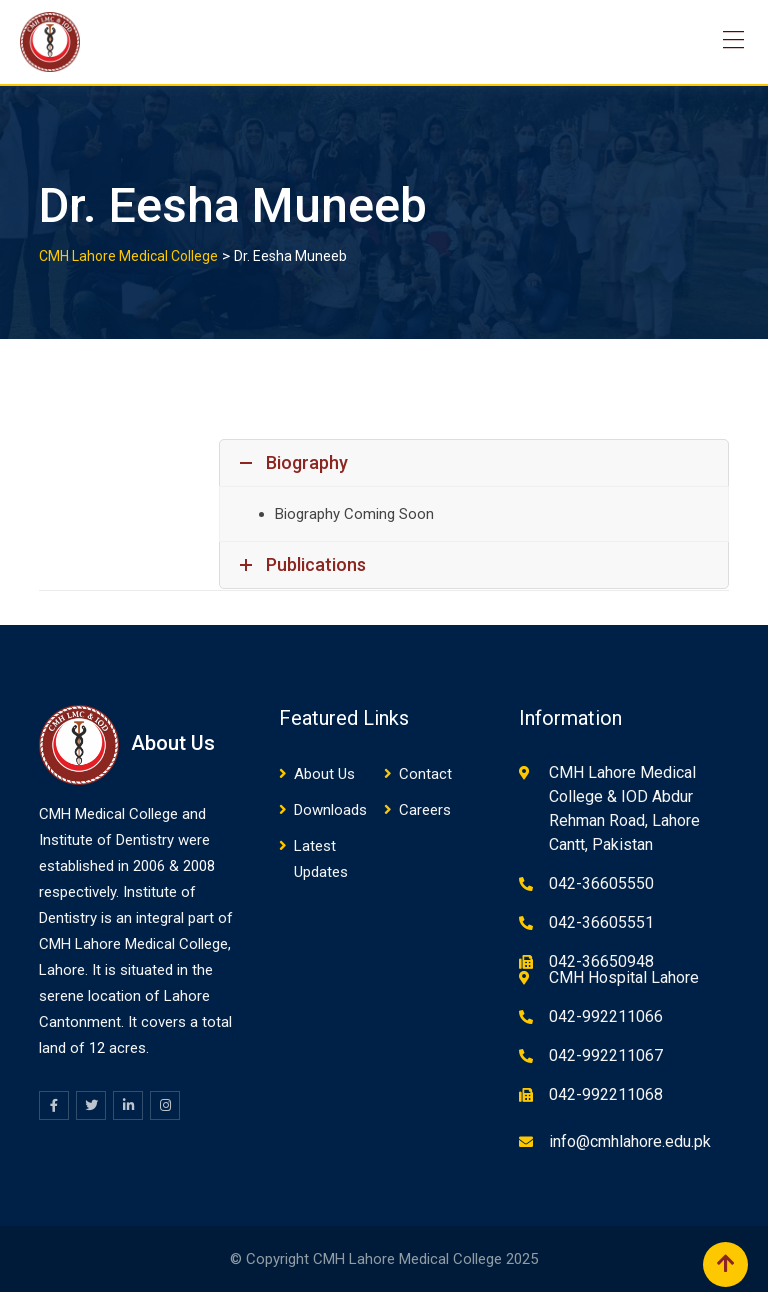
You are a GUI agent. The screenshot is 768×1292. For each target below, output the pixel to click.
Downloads (330, 810)
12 (97, 1048)
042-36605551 (601, 922)
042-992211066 (606, 1016)
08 (207, 866)
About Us (324, 774)
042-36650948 (601, 961)
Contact (425, 774)
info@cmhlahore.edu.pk (630, 1141)
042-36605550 (601, 883)
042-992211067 (606, 1055)
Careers (425, 810)
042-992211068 (606, 1094)
